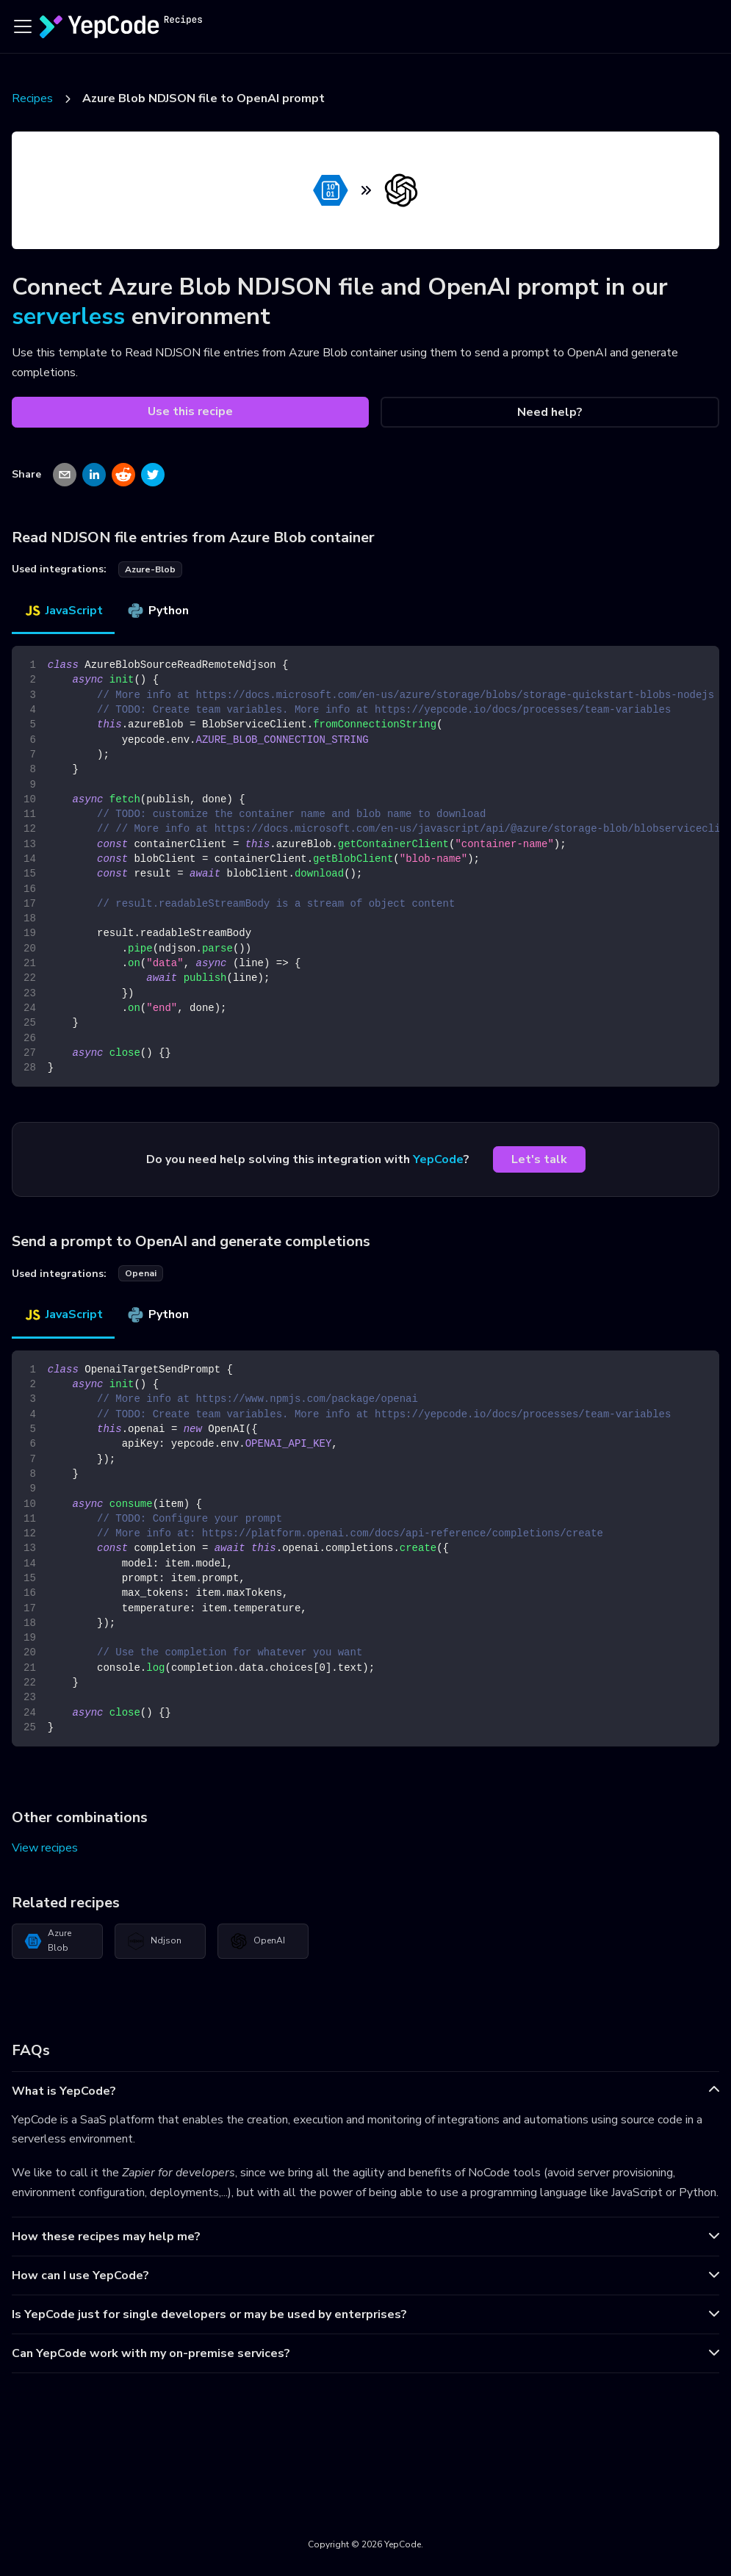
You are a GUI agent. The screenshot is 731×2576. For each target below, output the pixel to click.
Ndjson (154, 1941)
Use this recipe (190, 411)
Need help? (550, 412)
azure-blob (150, 569)
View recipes (45, 1848)
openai (140, 1273)
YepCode (438, 1159)
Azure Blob (47, 1940)
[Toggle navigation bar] (23, 26)
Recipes (32, 98)
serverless (68, 316)
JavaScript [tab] (63, 610)
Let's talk (539, 1159)
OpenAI (257, 1941)
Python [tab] (157, 610)
